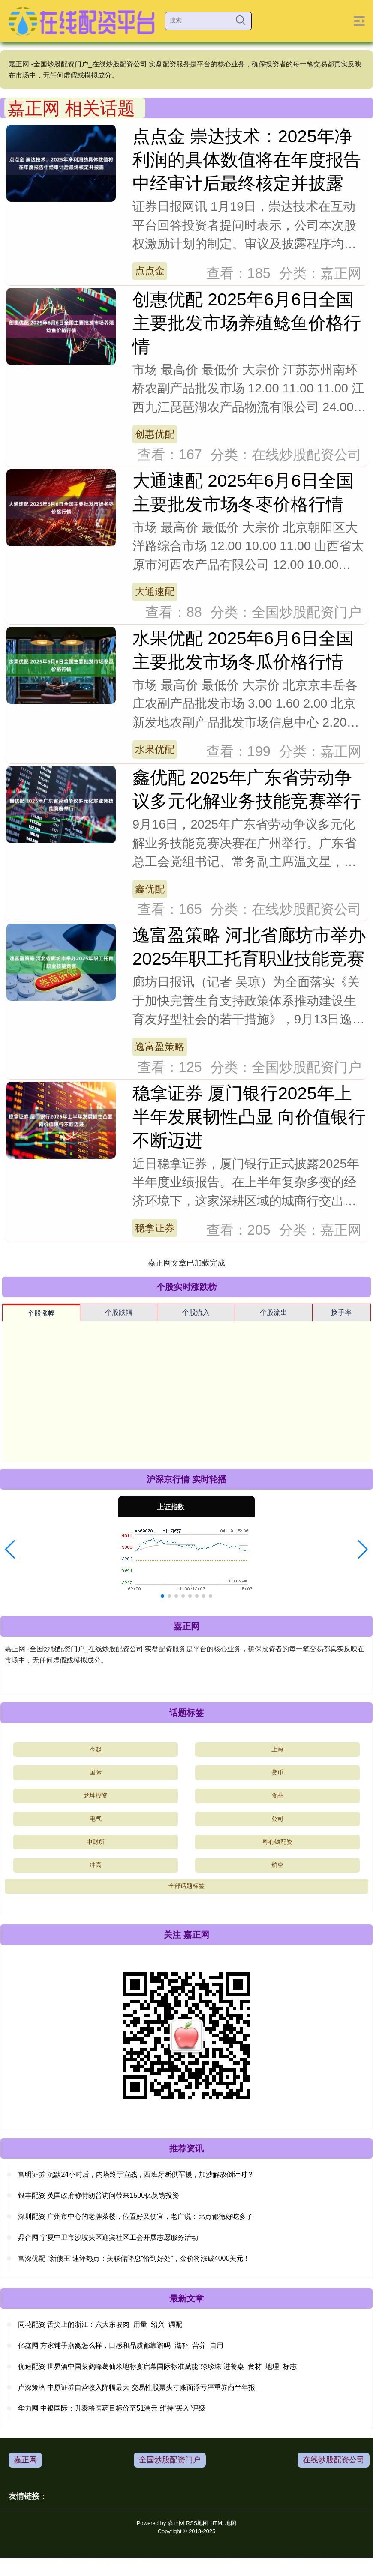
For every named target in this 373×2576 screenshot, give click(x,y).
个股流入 (196, 1312)
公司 (277, 1818)
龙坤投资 (96, 1795)
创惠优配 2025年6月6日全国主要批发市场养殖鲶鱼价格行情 (246, 323)
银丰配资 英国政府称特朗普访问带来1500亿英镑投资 (98, 2195)
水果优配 (154, 749)
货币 (277, 1772)
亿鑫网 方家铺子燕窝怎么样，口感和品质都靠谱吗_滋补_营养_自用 (120, 2345)
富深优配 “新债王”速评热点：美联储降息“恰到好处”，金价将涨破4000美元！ (134, 2258)
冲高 (96, 1864)
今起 (96, 1749)
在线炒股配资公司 (333, 2460)
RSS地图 (197, 2523)
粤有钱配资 (277, 1841)
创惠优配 (154, 434)
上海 (277, 1749)
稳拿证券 (154, 1227)
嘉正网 (25, 2460)
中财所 (96, 1841)
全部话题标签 (186, 1885)
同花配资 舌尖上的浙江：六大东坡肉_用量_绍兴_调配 (100, 2324)
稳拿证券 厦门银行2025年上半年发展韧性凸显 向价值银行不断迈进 (249, 1116)
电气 (96, 1818)
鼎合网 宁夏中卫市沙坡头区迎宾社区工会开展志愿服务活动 (108, 2237)
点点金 (150, 270)
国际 (96, 1772)
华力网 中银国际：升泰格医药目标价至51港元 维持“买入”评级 (111, 2408)
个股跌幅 (118, 1312)
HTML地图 (223, 2523)
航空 (277, 1864)
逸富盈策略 (159, 1046)
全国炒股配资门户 (170, 2460)
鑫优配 (150, 889)
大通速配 (154, 591)
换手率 (341, 1312)
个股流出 (273, 1312)
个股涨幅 (41, 1313)
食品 (277, 1795)
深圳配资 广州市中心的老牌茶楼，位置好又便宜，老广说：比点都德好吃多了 (135, 2216)
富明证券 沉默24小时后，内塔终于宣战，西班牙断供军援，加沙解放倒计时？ (136, 2174)
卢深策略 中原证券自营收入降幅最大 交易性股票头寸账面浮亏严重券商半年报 (136, 2387)
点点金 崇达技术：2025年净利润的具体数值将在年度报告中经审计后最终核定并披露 (246, 159)
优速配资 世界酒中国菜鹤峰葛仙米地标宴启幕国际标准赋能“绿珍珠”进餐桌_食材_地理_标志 (157, 2366)
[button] (10, 1549)
